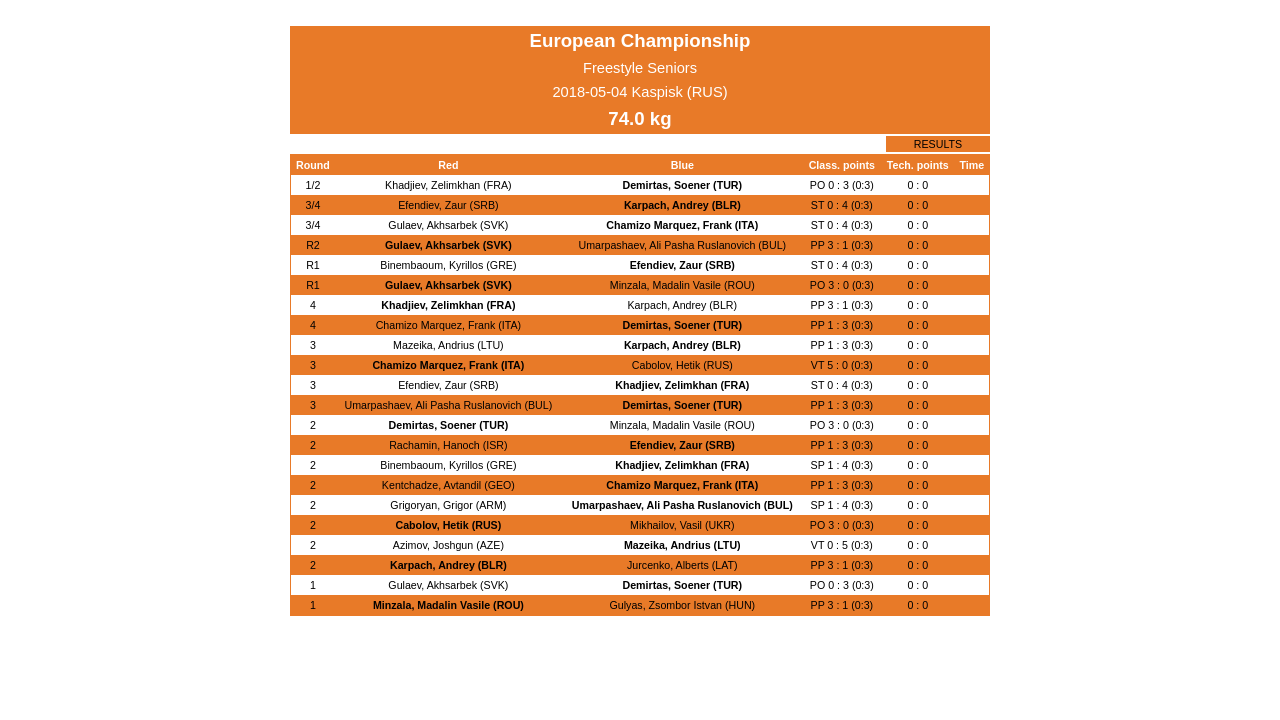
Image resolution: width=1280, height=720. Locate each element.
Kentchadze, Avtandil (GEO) (448, 485)
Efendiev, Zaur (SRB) (448, 205)
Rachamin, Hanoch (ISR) (448, 445)
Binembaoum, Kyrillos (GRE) (448, 265)
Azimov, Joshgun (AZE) (448, 545)
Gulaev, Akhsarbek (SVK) (448, 225)
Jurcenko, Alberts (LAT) (682, 565)
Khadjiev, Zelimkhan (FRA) (448, 185)
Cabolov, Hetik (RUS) (682, 365)
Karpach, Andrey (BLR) (682, 205)
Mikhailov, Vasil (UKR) (682, 525)
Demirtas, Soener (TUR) (682, 185)
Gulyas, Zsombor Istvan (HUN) (682, 605)
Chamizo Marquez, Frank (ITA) (682, 225)
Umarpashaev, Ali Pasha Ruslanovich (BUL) (682, 245)
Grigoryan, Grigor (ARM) (448, 505)
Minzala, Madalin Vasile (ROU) (682, 285)
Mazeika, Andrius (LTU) (448, 345)
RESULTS (938, 144)
